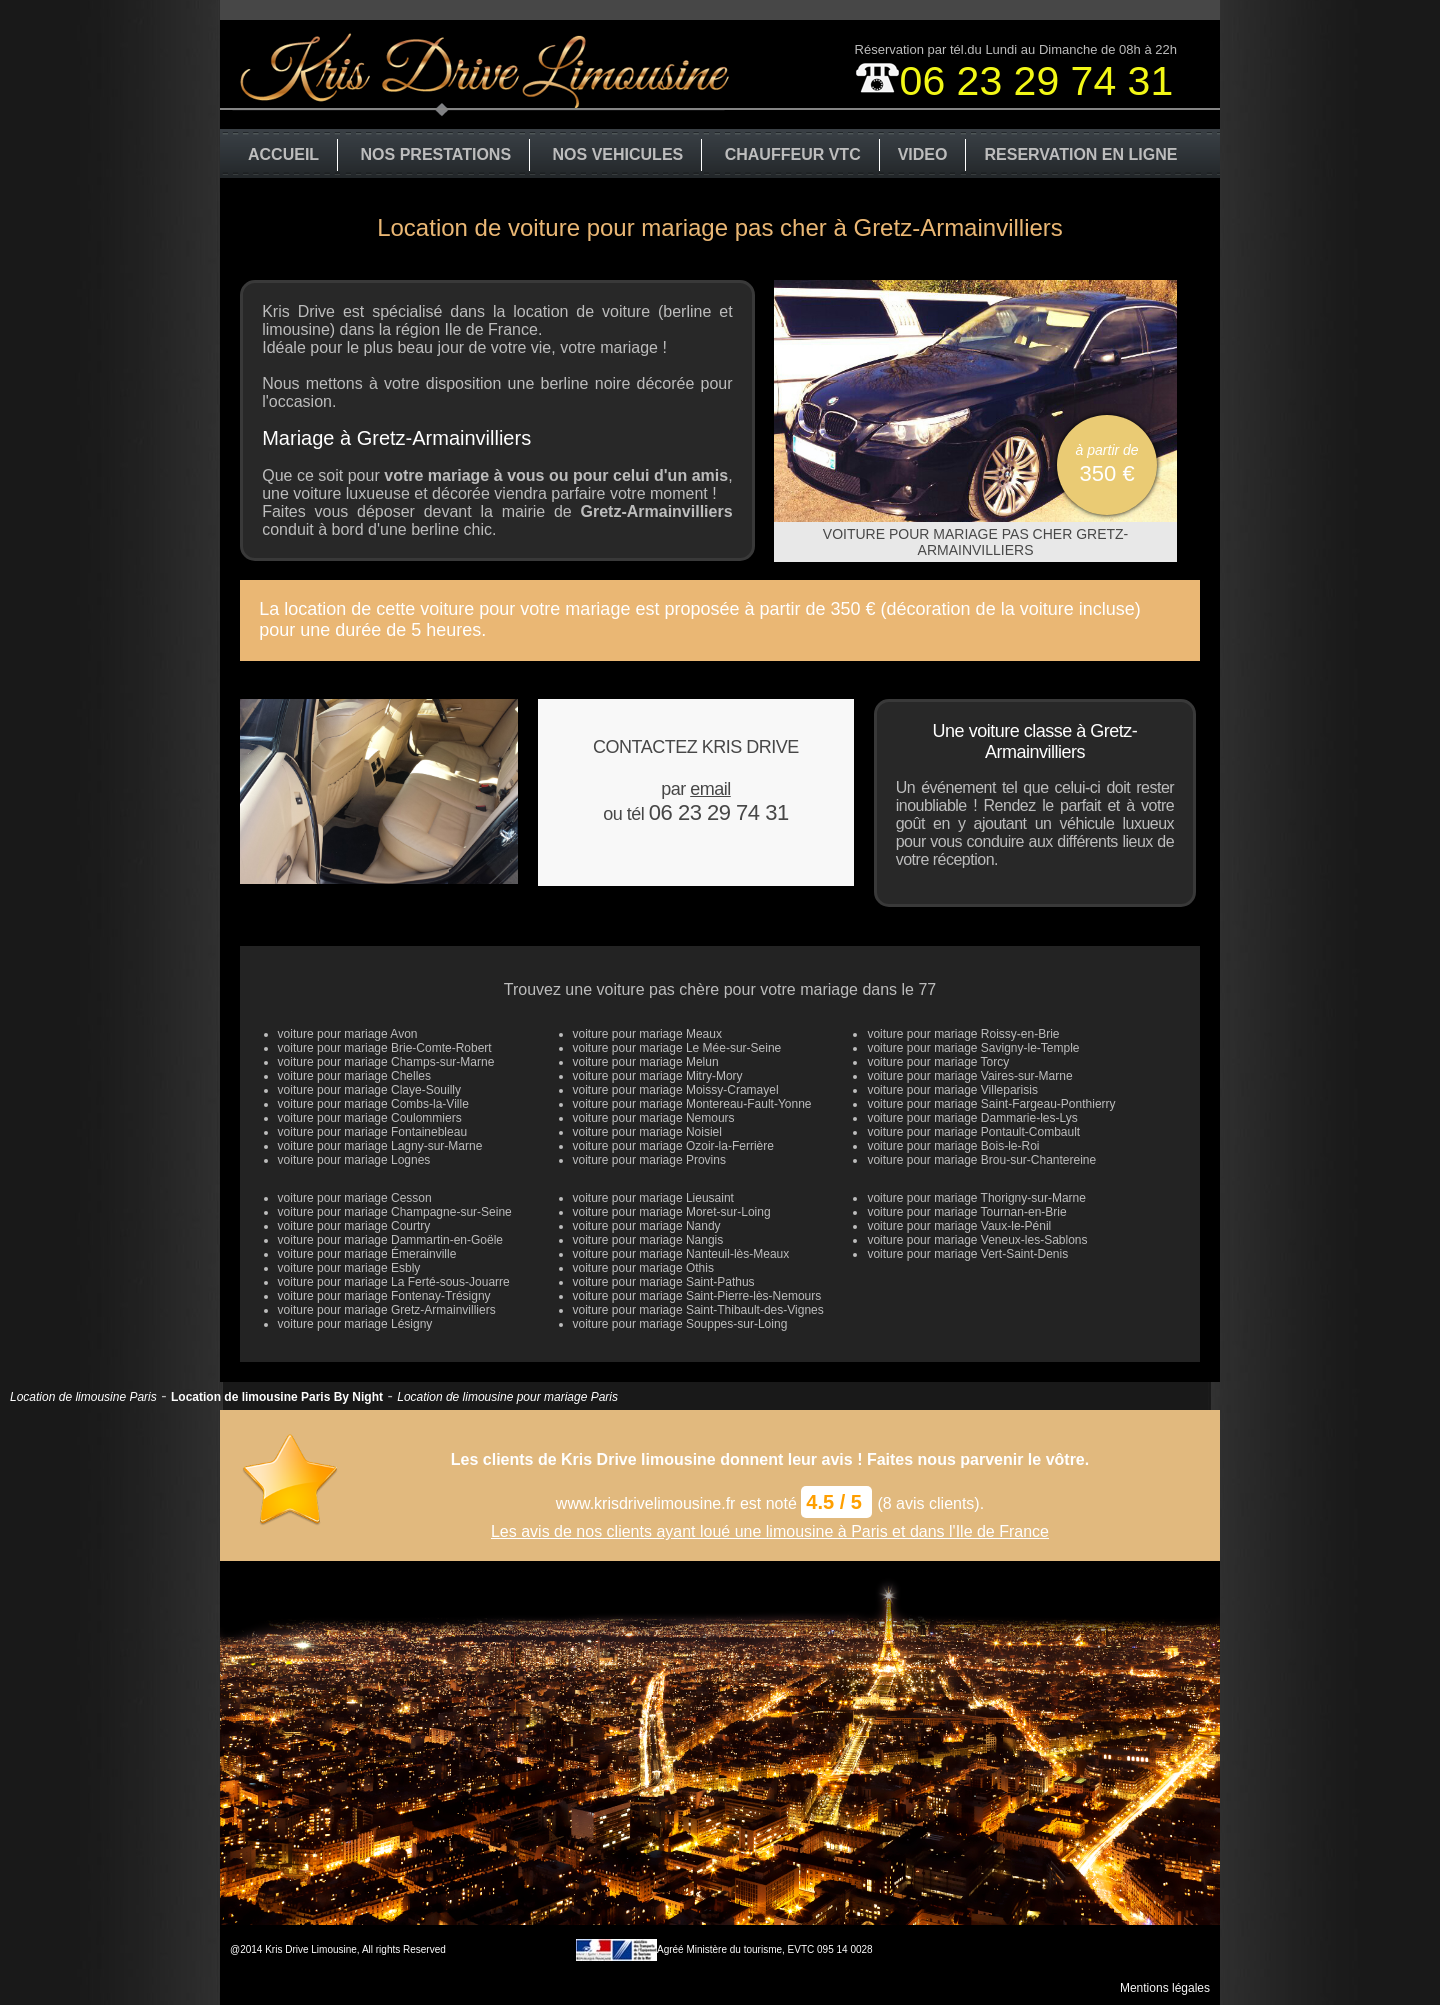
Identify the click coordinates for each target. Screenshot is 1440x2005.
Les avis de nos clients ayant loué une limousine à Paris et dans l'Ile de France (770, 1531)
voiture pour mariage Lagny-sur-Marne (380, 1146)
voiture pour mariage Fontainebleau (372, 1132)
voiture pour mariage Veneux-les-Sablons (977, 1240)
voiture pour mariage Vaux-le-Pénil (959, 1226)
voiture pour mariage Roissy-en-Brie (963, 1034)
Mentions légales (1165, 1988)
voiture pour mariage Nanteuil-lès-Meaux (681, 1254)
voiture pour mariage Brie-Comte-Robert (385, 1048)
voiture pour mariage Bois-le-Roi (953, 1146)
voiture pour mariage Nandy (647, 1226)
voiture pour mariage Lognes (354, 1160)
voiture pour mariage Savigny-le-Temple (973, 1048)
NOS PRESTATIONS (436, 154)
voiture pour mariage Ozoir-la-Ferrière (673, 1146)
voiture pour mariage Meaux (647, 1034)
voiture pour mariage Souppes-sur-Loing (680, 1324)
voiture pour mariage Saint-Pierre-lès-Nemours (697, 1296)
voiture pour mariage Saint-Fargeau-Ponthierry (991, 1104)
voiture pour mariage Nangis (648, 1240)
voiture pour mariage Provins (649, 1160)
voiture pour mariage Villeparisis (952, 1090)
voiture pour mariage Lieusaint (653, 1198)
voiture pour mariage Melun (646, 1062)
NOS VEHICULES (618, 154)
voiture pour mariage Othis (643, 1268)
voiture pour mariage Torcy (938, 1062)
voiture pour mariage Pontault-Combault (973, 1132)
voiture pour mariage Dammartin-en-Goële (390, 1240)
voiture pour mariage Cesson (355, 1198)
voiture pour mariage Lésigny (355, 1324)
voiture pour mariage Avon (348, 1034)
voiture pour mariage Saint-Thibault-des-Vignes (698, 1310)
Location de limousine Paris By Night (277, 1397)
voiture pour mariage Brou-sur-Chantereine (981, 1160)
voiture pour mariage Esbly (349, 1268)
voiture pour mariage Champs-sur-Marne (386, 1062)
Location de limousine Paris (83, 1397)
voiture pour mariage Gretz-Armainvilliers (387, 1310)
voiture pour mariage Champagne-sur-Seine (395, 1212)
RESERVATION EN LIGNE (1080, 154)
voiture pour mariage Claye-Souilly (369, 1090)
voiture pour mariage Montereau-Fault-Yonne (692, 1104)
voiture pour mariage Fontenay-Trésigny (384, 1296)
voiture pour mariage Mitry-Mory (658, 1076)
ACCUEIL (283, 154)
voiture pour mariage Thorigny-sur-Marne (976, 1198)
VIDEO (923, 154)
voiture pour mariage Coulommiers (370, 1118)
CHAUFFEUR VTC (793, 154)
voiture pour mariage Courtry (354, 1226)
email (710, 789)
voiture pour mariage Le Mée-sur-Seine (677, 1048)
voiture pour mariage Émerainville (367, 1254)
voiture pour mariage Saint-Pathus (664, 1282)
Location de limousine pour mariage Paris (507, 1397)
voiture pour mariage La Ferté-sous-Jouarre (394, 1282)
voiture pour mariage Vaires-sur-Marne (969, 1076)
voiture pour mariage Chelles (354, 1076)
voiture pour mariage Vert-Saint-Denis (967, 1254)
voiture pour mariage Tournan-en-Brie (966, 1212)
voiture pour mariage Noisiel (647, 1132)
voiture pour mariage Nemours (654, 1118)
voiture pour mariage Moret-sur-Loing (672, 1212)
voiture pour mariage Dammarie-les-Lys (972, 1118)
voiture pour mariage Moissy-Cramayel (676, 1090)
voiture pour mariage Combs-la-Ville (373, 1104)
